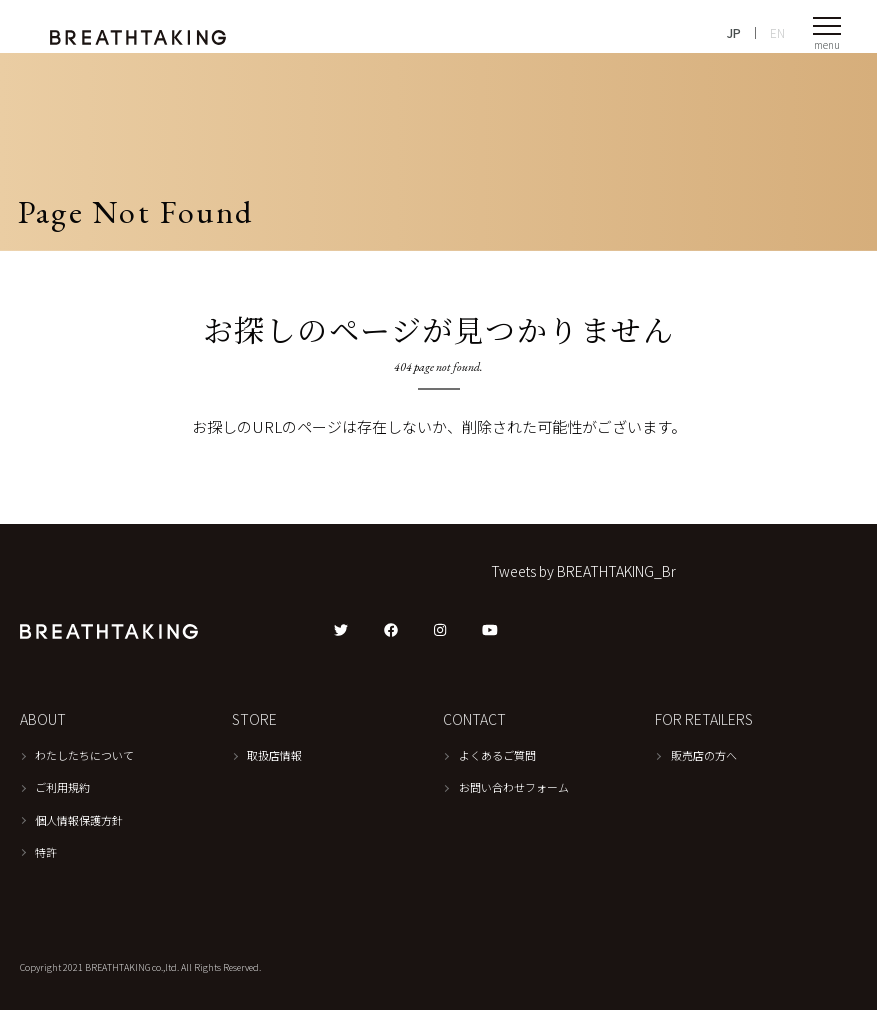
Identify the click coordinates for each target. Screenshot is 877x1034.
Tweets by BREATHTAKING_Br (583, 595)
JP (734, 40)
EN (777, 40)
